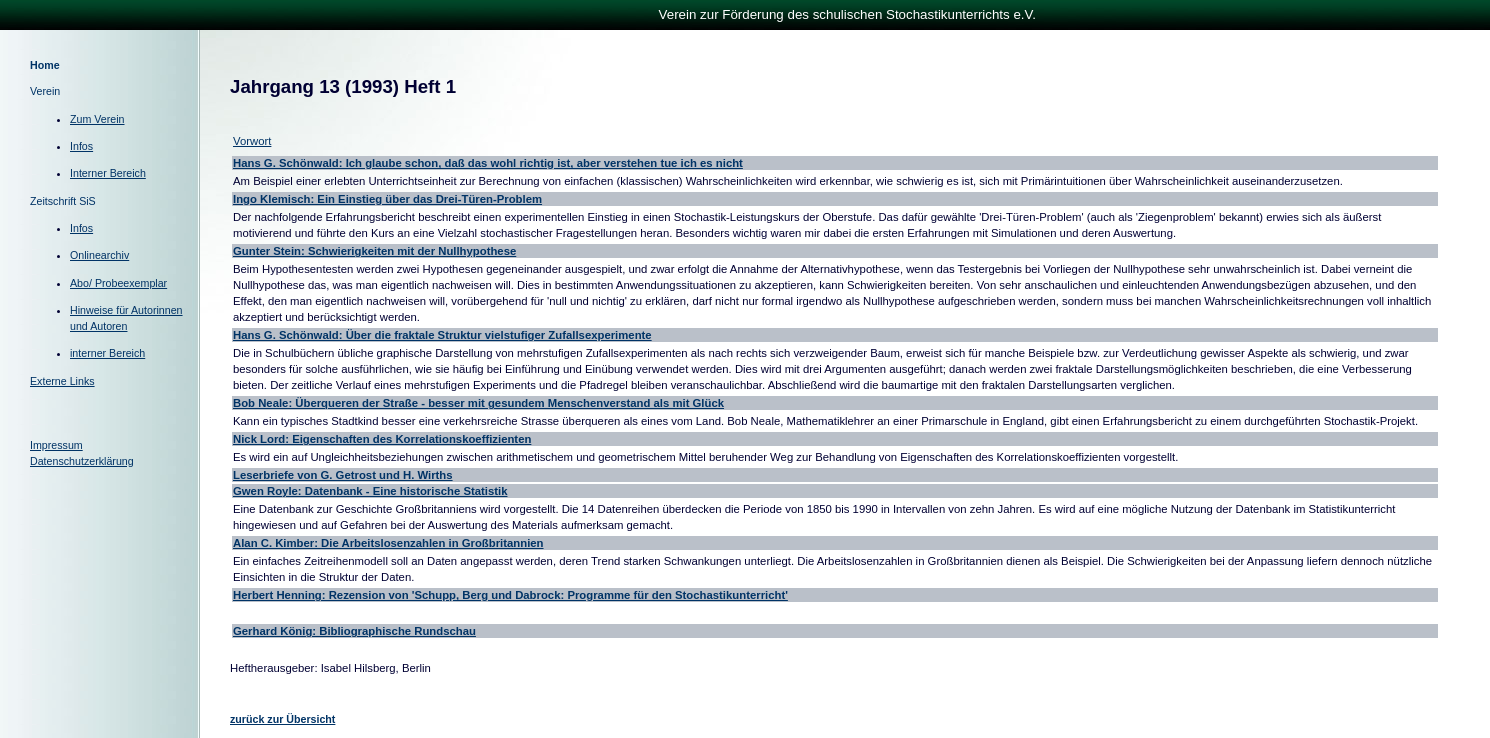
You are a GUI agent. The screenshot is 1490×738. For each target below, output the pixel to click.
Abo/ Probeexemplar (118, 283)
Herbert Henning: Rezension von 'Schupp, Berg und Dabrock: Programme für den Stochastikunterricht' (510, 595)
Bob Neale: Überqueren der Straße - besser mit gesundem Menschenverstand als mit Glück (478, 403)
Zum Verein (97, 119)
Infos (81, 146)
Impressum (56, 445)
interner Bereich (107, 353)
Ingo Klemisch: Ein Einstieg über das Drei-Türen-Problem (387, 199)
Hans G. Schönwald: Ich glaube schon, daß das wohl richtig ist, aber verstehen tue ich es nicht (488, 163)
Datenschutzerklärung (82, 461)
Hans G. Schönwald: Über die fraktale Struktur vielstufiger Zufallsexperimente (442, 335)
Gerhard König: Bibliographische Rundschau (354, 631)
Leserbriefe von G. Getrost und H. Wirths (343, 475)
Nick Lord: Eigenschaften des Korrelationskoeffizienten (382, 439)
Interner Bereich (108, 173)
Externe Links (62, 381)
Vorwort (252, 141)
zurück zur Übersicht (282, 719)
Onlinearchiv (99, 255)
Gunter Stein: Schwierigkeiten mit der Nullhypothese (374, 251)
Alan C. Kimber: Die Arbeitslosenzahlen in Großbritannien (388, 543)
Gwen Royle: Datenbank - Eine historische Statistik (370, 491)
